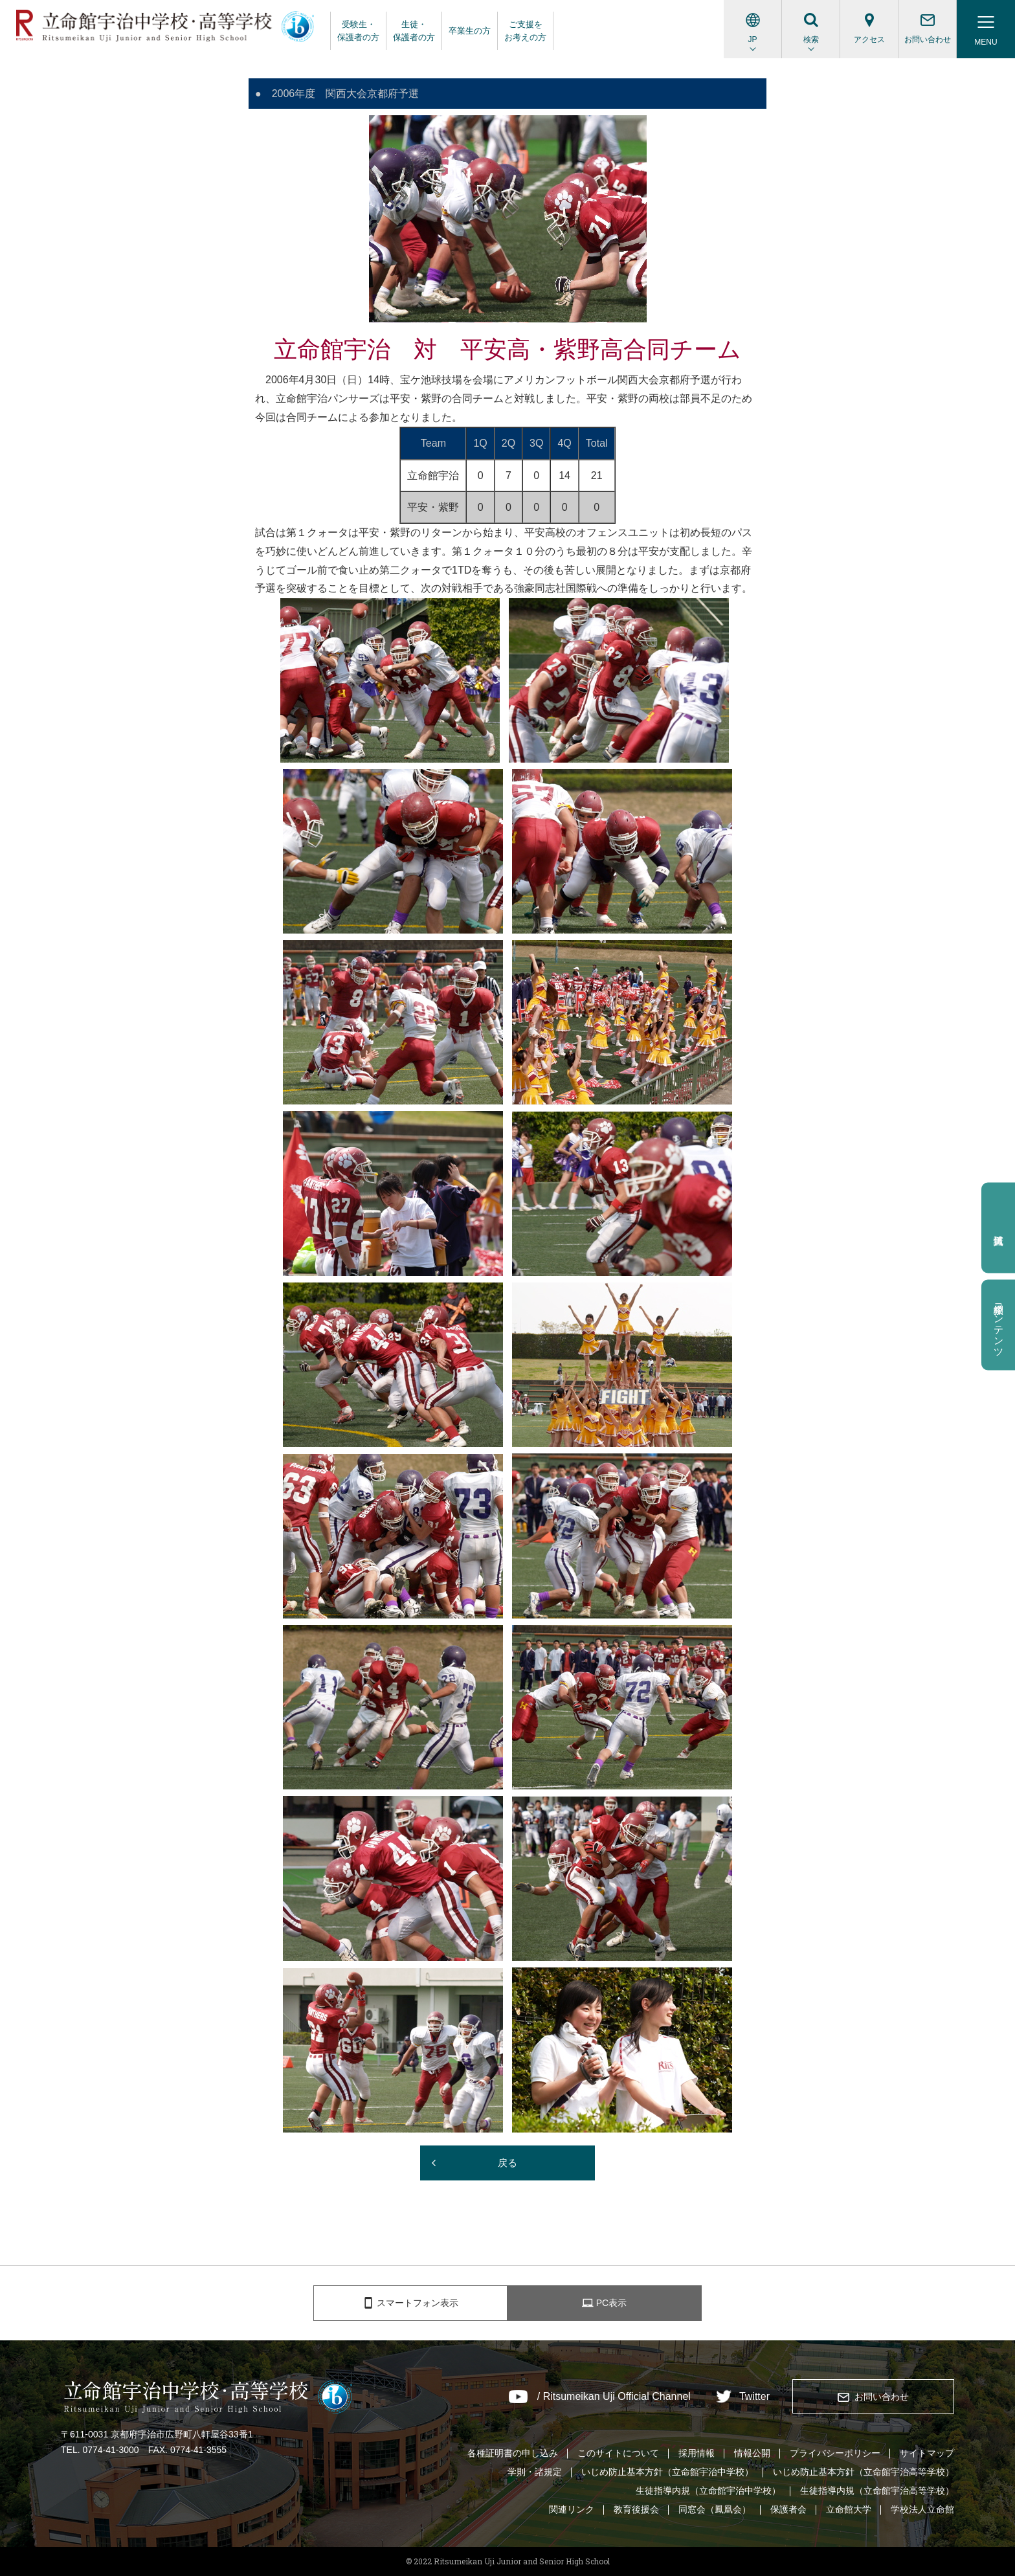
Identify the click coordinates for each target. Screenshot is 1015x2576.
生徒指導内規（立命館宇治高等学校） (877, 2490)
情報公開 (752, 2453)
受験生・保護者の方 (358, 30)
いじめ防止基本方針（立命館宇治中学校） (667, 2472)
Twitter (754, 2396)
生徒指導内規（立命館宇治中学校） (708, 2490)
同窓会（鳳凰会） (714, 2509)
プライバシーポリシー (835, 2453)
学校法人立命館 (922, 2509)
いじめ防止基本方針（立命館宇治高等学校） (863, 2472)
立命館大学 (848, 2509)
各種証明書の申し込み (512, 2453)
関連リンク (571, 2509)
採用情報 (696, 2453)
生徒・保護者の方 (414, 30)
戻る (507, 2162)
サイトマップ (927, 2453)
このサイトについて (618, 2453)
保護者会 (788, 2509)
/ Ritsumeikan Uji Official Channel (614, 2396)
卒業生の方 (470, 31)
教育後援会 (636, 2509)
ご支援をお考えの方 (525, 30)
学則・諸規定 (535, 2472)
